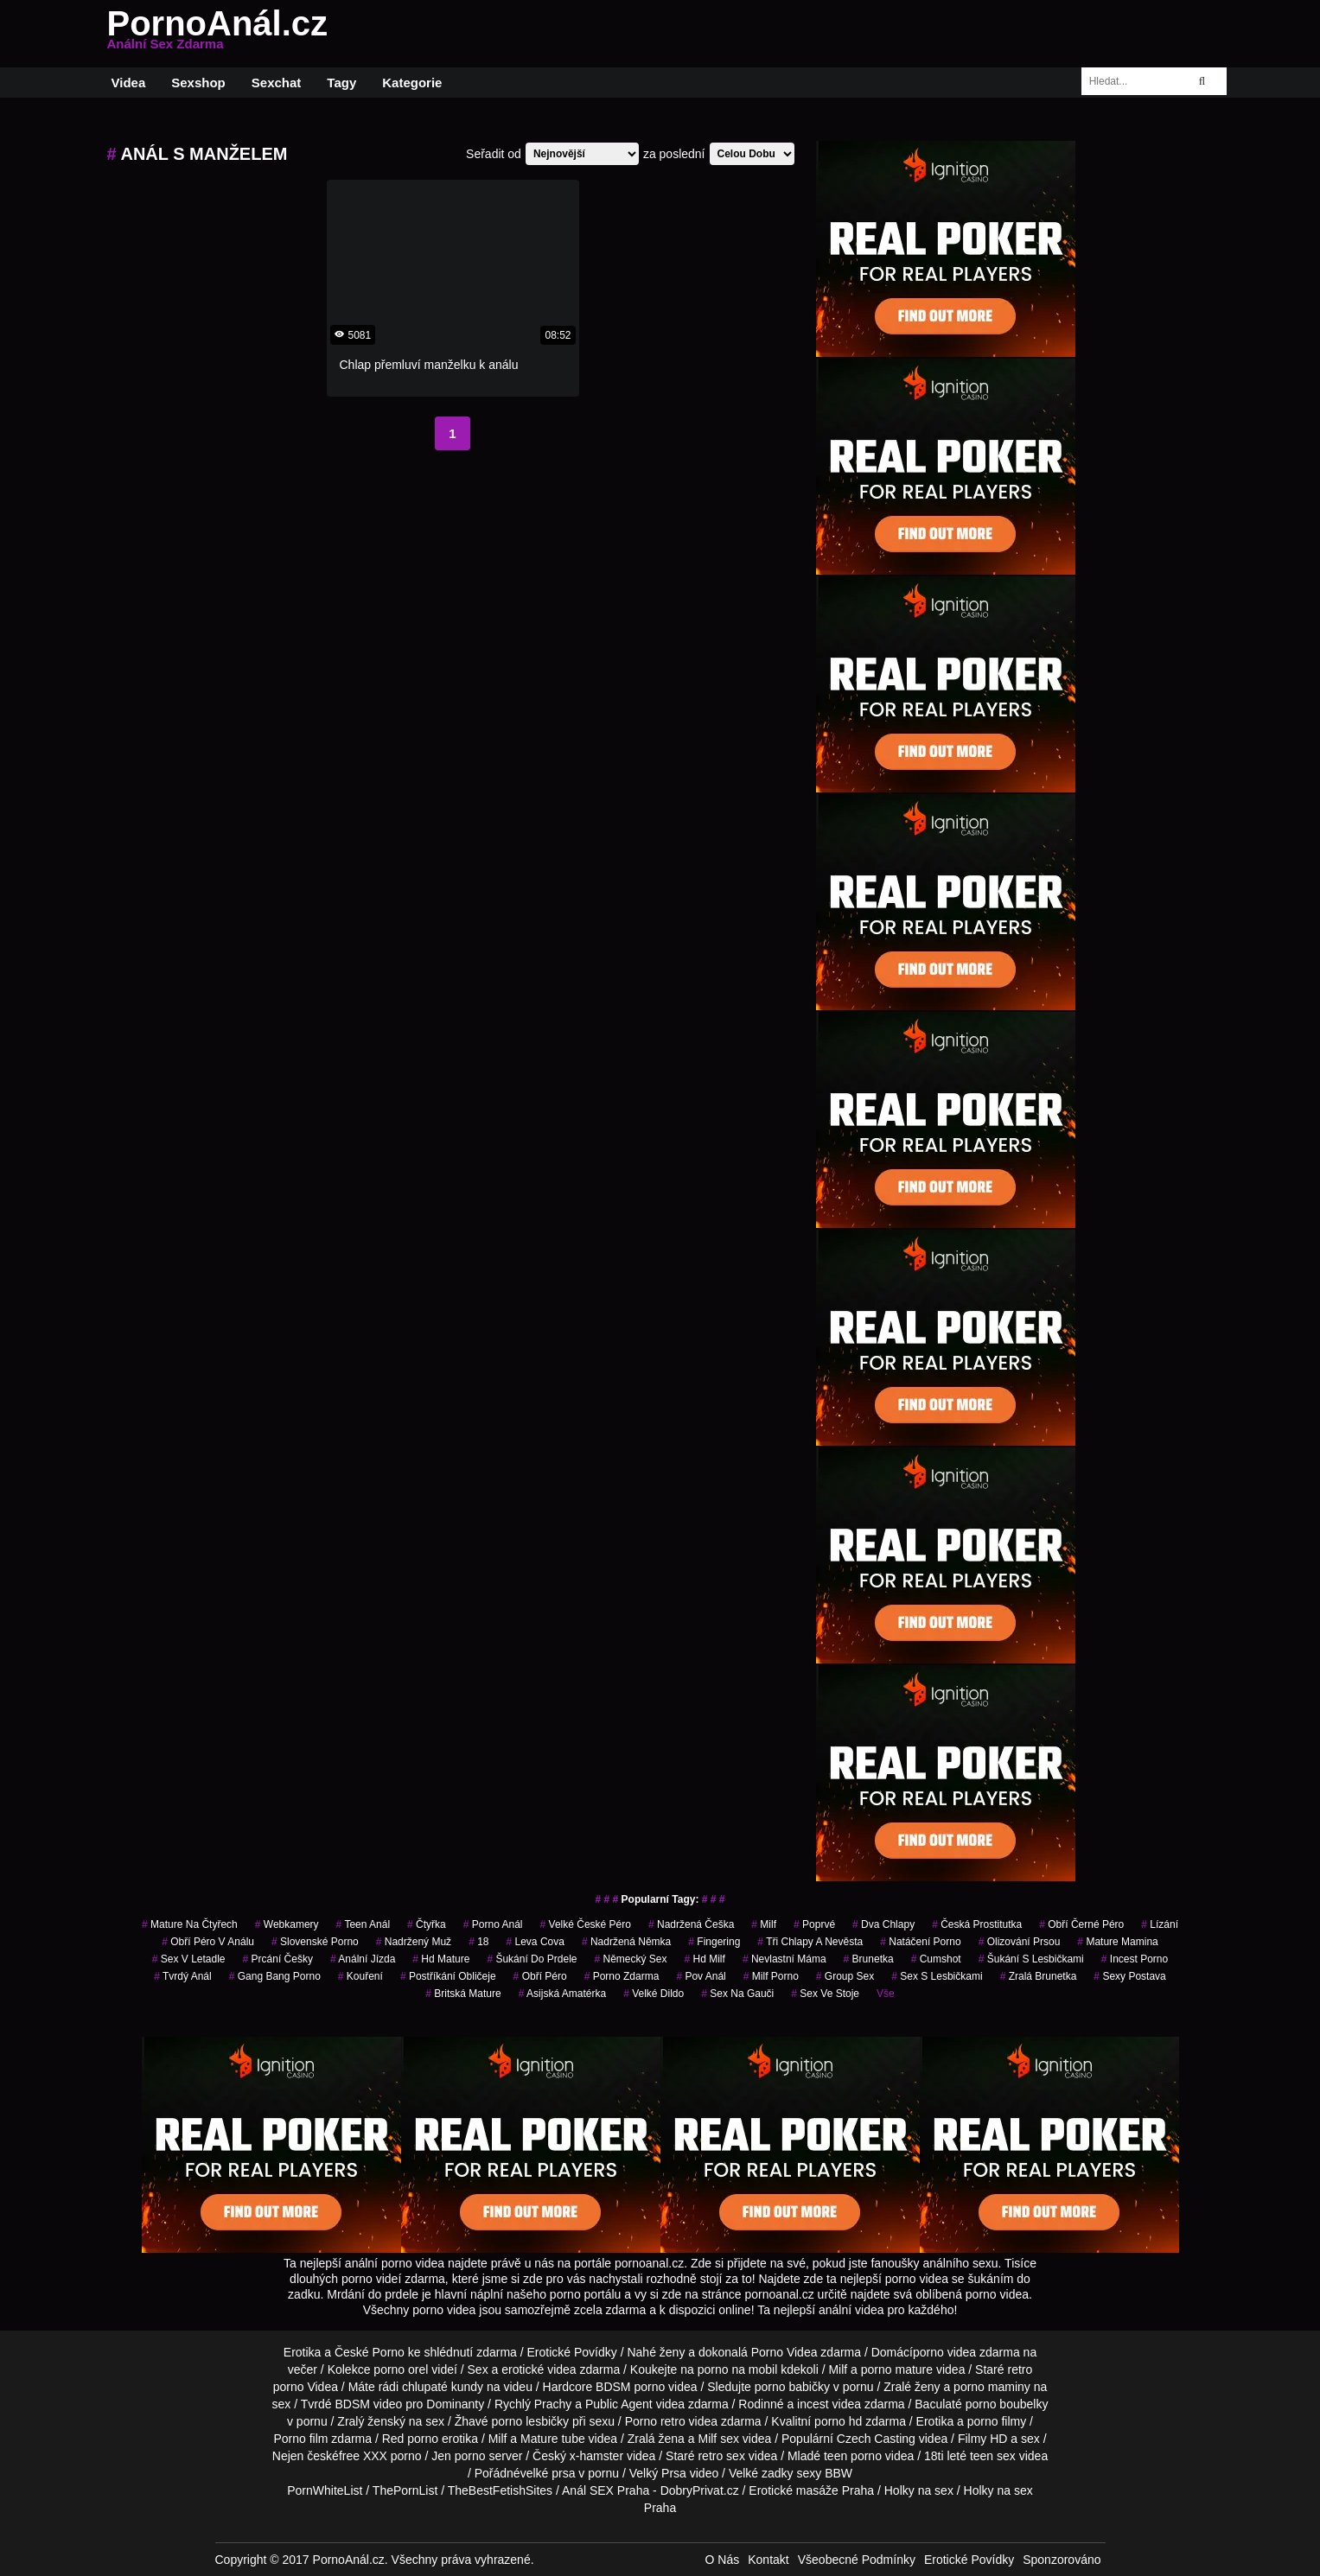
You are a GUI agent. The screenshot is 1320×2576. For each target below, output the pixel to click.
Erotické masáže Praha (811, 2490)
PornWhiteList (324, 2490)
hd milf (705, 1959)
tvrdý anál (183, 1976)
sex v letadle (189, 1959)
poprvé (814, 1924)
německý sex (630, 1959)
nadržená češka (691, 1924)
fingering (714, 1942)
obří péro (540, 1976)
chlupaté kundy (442, 2387)
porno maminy (991, 2387)
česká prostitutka (977, 1924)
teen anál (363, 1924)
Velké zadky (761, 2473)
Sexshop (198, 82)
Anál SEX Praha (605, 2490)
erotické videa (538, 2369)
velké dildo (653, 1994)
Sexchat (277, 82)
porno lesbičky (531, 2421)
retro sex (721, 2456)
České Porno (370, 2352)
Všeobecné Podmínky (856, 2559)
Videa (129, 82)
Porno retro (655, 2421)
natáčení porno (920, 1942)
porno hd (838, 2421)
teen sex (993, 2456)
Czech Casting (876, 2439)
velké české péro (585, 1924)
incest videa (829, 2404)
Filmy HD (983, 2439)
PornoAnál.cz (217, 33)
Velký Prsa (657, 2473)
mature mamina (1117, 1942)
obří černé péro (1081, 1924)
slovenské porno (315, 1942)
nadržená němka (626, 1942)
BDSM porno (630, 2387)
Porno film (300, 2439)
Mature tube (552, 2439)
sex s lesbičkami (936, 1976)
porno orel (400, 2369)
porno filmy (996, 2421)
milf (763, 1924)
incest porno (1134, 1959)
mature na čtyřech (190, 1924)
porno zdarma (622, 1976)
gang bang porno (275, 1976)
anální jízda (362, 1959)
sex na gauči (737, 1994)
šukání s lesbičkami (1031, 1959)
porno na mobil (738, 2369)
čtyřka (426, 1924)
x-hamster (596, 2456)
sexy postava (1129, 1976)
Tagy (341, 82)
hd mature (440, 1959)
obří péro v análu (208, 1942)
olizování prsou (1020, 1942)
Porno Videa (784, 2352)
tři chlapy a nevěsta (810, 1942)
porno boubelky (1007, 2404)
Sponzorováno (1061, 2559)
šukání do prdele (532, 1959)
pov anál (700, 1976)
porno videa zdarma (966, 2352)
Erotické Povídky (572, 2352)
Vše (886, 1994)
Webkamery (287, 1924)
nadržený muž (413, 1942)
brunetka (869, 1959)
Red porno (410, 2439)
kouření (360, 1976)
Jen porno (458, 2456)
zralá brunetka (1038, 1976)
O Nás (722, 2559)
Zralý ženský (371, 2421)
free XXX (363, 2456)
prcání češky (278, 1959)
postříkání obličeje (448, 1976)
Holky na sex (918, 2490)
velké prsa (548, 2473)
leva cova (535, 1942)
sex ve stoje (825, 1994)
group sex (845, 1976)
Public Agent (619, 2404)
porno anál (493, 1924)
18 (478, 1942)
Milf (707, 2439)
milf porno (771, 1976)
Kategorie (412, 82)
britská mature (463, 1994)
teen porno (853, 2456)
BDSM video (368, 2404)
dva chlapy (883, 1924)
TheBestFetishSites (500, 2490)
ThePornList (405, 2490)
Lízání (1159, 1924)
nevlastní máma (784, 1959)
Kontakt (768, 2559)
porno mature (897, 2369)
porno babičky (792, 2387)
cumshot (936, 1959)
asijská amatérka (562, 1994)
